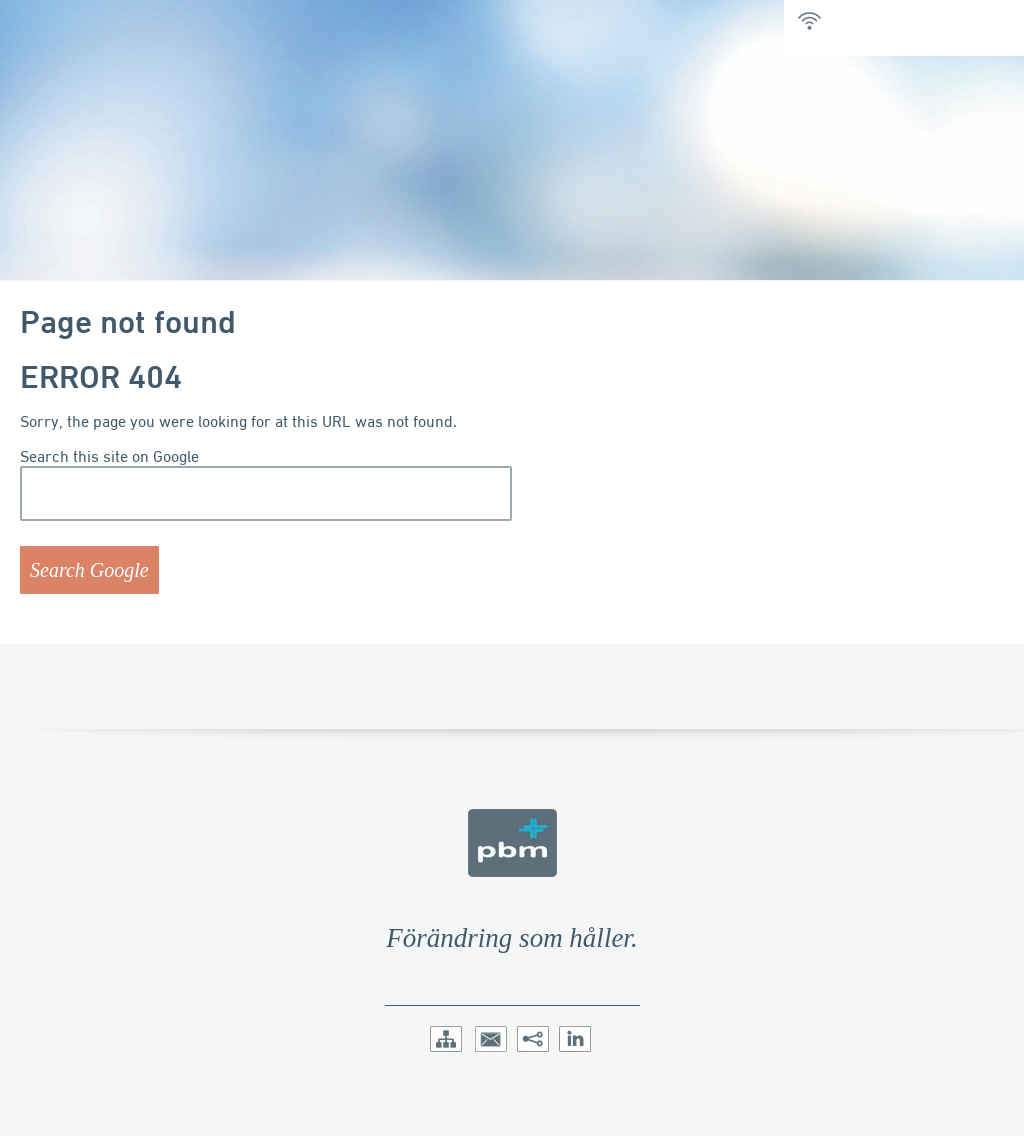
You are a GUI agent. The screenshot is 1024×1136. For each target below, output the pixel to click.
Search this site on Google (109, 456)
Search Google (89, 570)
